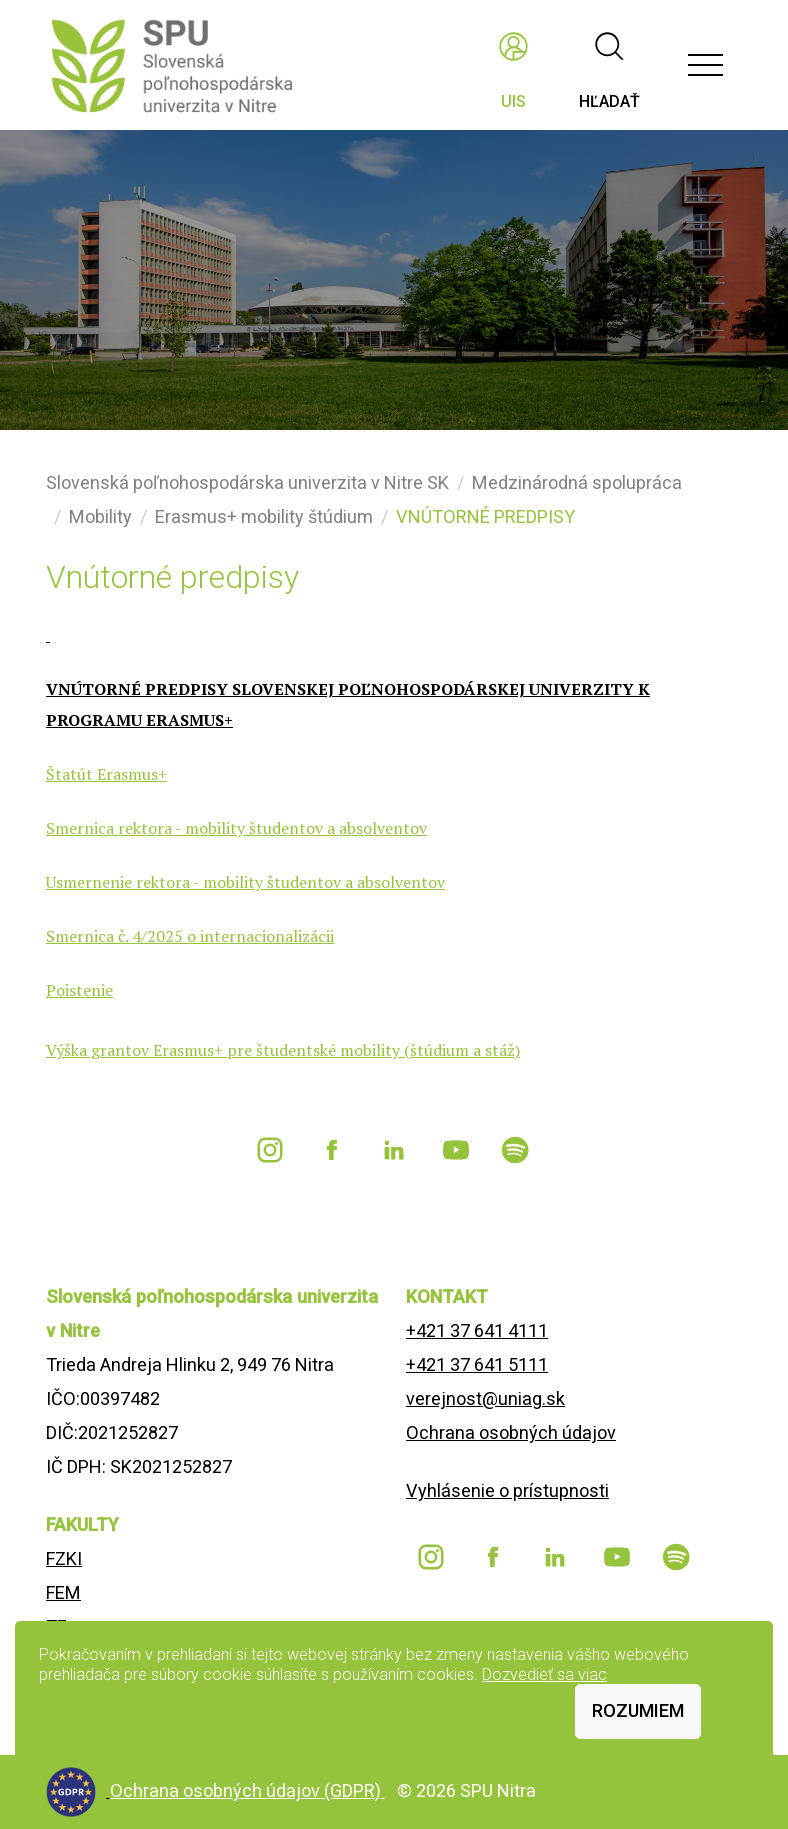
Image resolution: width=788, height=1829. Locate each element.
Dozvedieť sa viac (544, 1674)
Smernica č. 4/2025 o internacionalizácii (190, 936)
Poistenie (79, 990)
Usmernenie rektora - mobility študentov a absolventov (245, 882)
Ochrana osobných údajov (511, 1432)
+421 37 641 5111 (477, 1364)
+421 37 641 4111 (477, 1330)
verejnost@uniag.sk (485, 1398)
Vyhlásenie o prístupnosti (507, 1490)
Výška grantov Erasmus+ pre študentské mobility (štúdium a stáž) (283, 1050)
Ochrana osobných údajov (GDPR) (247, 1790)
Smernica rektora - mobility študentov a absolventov (236, 828)
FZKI (64, 1558)
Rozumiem (638, 1710)
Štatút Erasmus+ (106, 774)
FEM (63, 1592)
